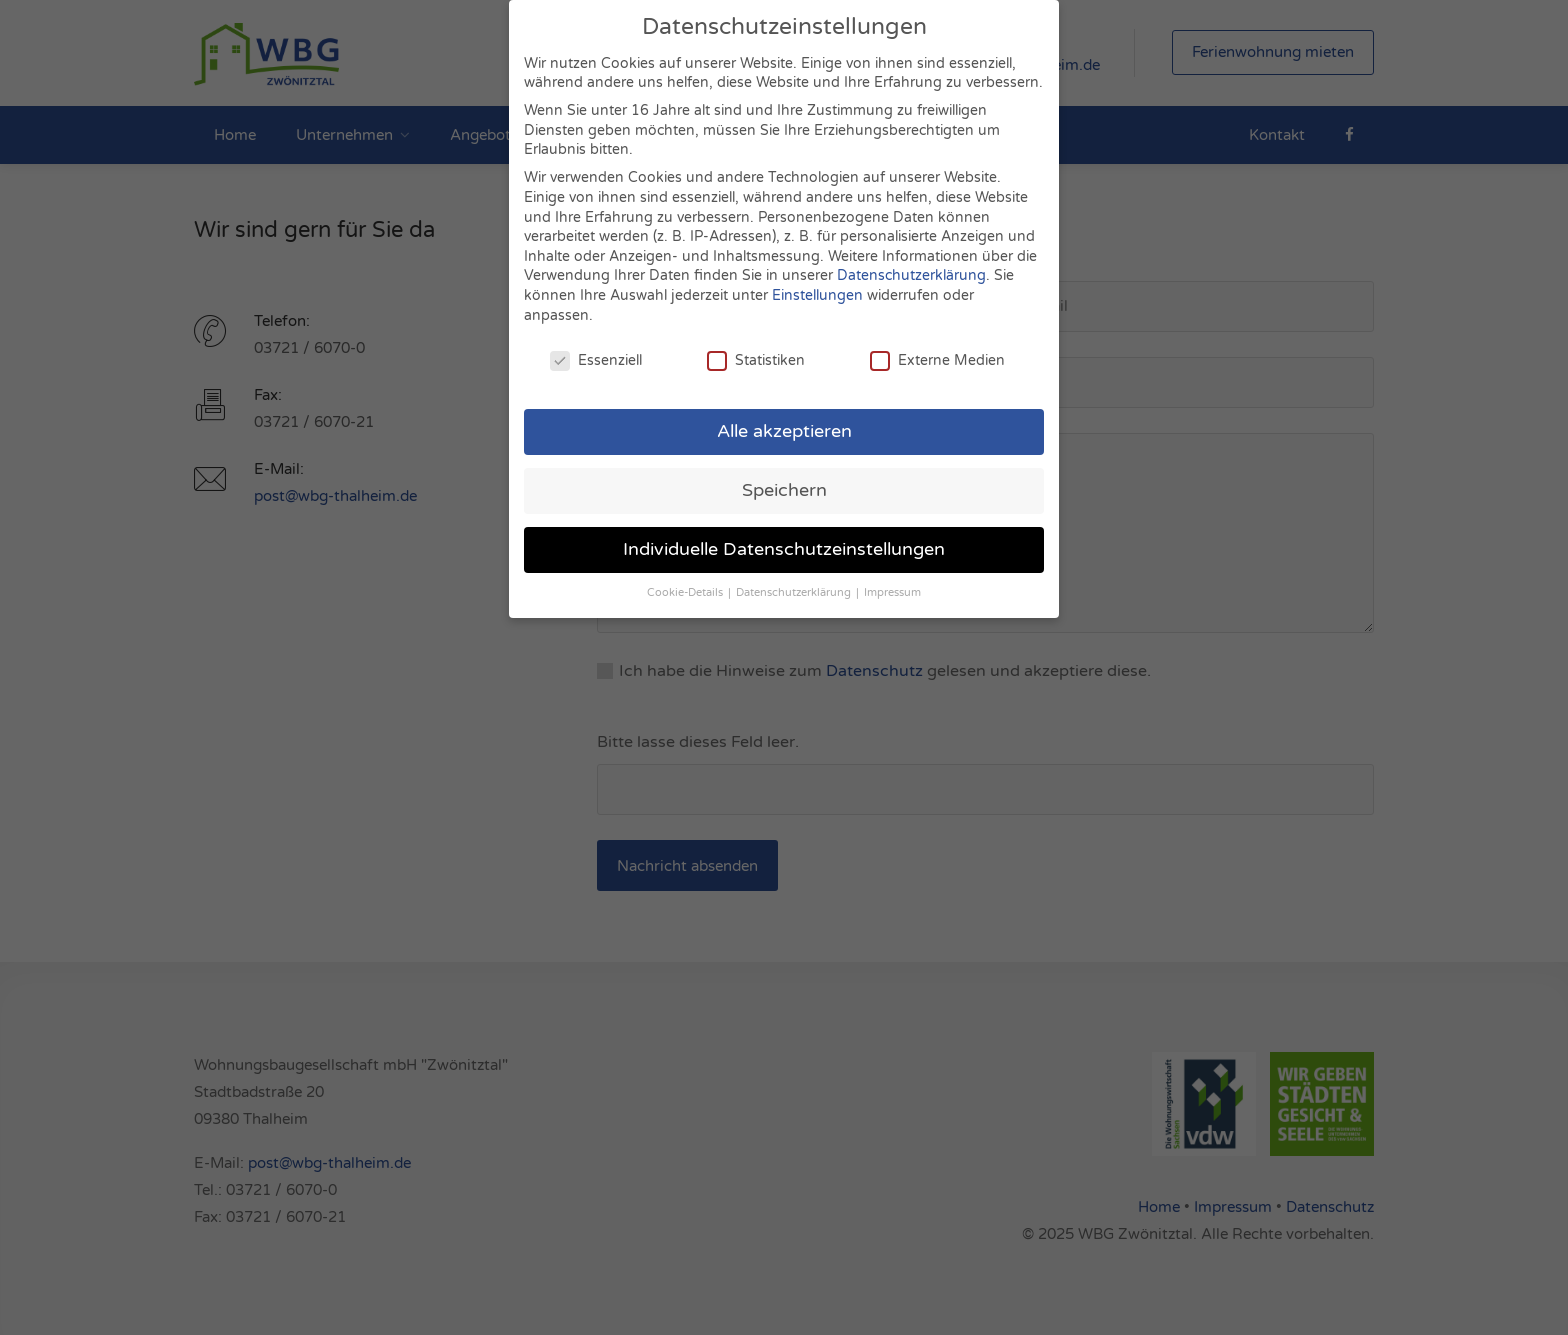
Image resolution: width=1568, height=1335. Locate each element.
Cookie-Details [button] (686, 580)
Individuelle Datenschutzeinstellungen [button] (784, 537)
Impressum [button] (892, 580)
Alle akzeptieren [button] (784, 419)
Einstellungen (817, 283)
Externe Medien (937, 348)
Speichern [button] (784, 478)
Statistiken (756, 348)
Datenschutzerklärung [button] (795, 580)
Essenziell (596, 348)
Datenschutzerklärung (911, 263)
